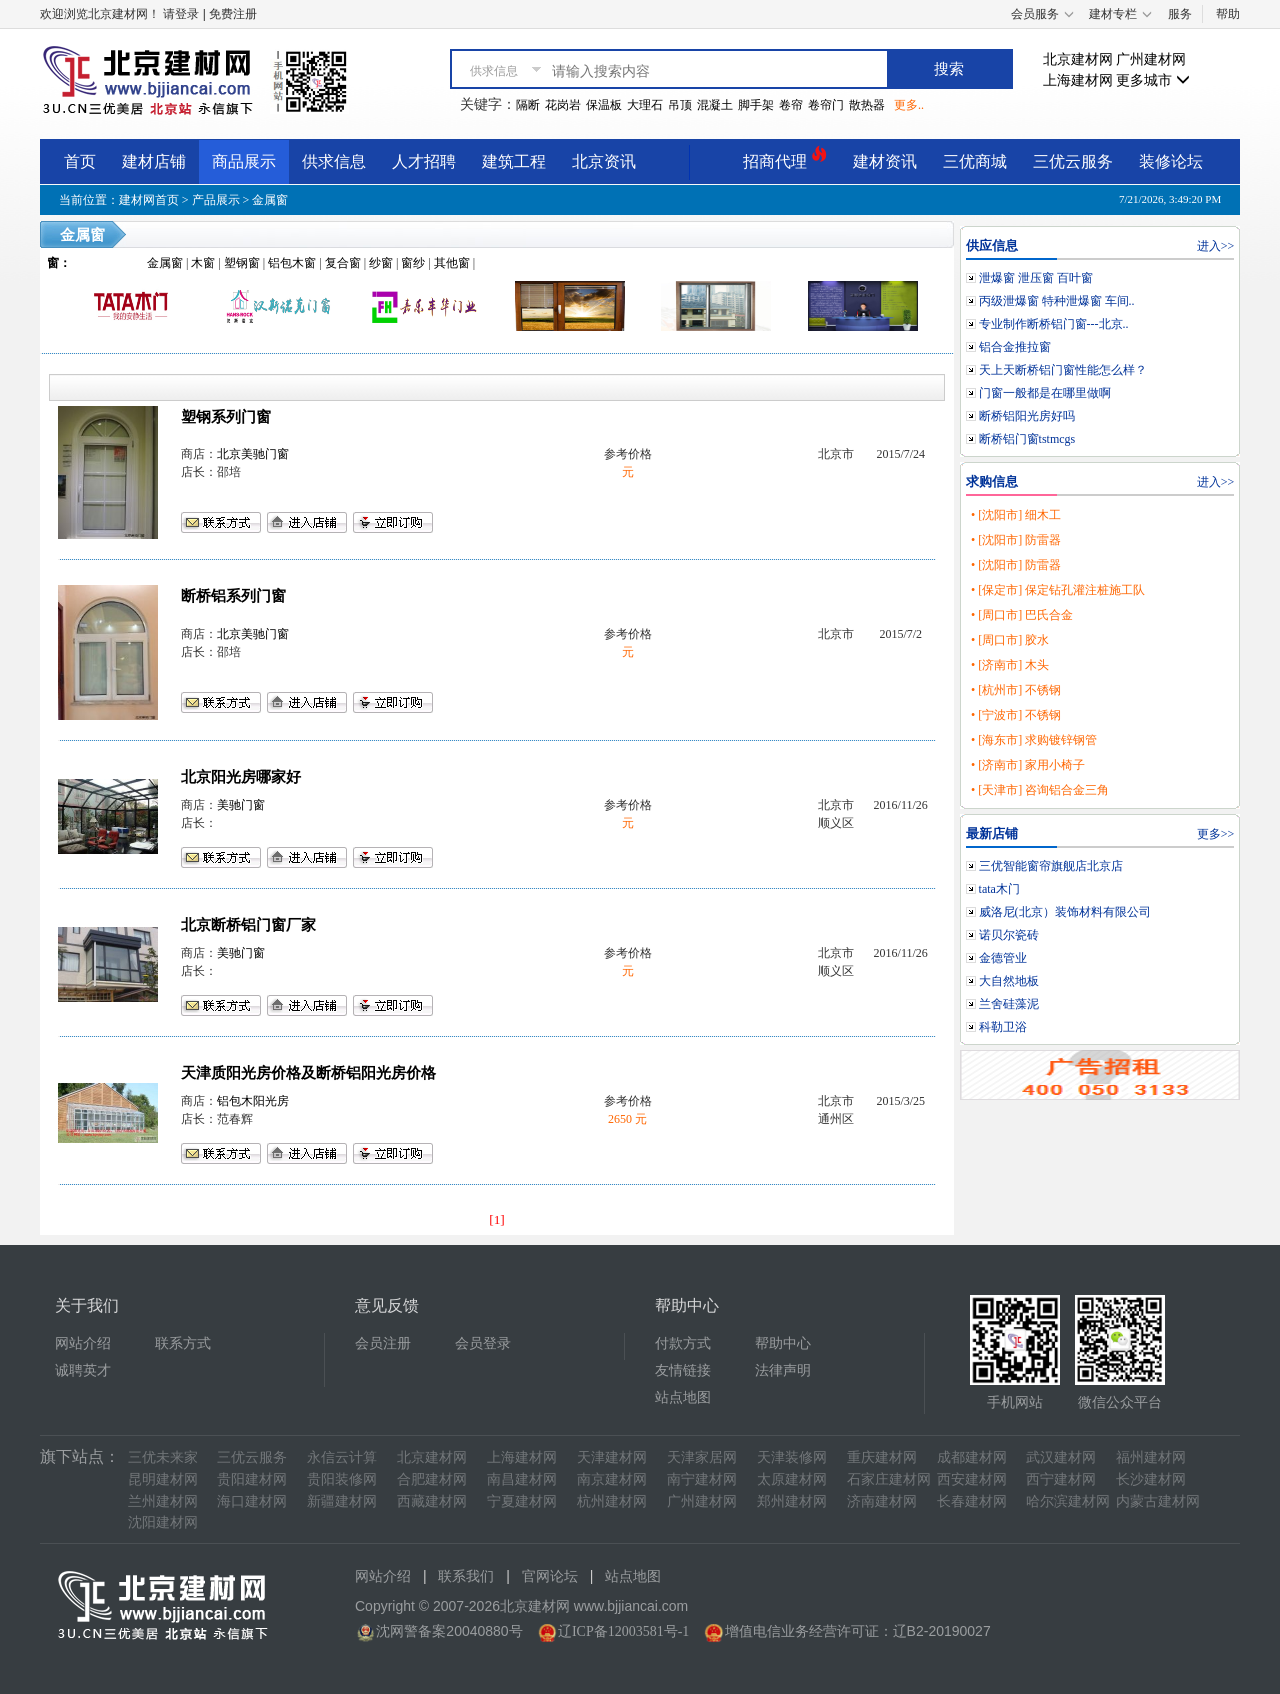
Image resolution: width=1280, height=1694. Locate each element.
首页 (80, 161)
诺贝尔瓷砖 (1009, 935)
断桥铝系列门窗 (233, 596)
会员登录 (483, 1343)
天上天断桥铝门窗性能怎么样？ (1063, 370)
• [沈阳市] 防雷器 (1016, 540)
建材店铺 (154, 161)
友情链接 (683, 1370)
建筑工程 (514, 161)
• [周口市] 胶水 (1010, 640)
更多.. (909, 105)
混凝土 (715, 105)
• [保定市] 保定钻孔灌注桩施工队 (1058, 590)
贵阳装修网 (342, 1479)
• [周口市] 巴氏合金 (1022, 615)
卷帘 (791, 105)
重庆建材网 (882, 1457)
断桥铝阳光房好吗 (1027, 416)
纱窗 (381, 263)
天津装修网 (792, 1457)
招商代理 (785, 158)
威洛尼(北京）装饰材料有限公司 (1065, 912)
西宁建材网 (1061, 1479)
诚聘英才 (83, 1370)
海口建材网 (252, 1501)
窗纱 (413, 263)
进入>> (1216, 246)
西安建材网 (972, 1479)
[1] (497, 1219)
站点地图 (683, 1397)
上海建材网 (1078, 80)
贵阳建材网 (252, 1479)
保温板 (604, 105)
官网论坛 (550, 1576)
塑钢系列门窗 (226, 417)
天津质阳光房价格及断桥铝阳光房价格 (308, 1073)
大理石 (645, 105)
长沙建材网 (1151, 1479)
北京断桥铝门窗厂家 (248, 925)
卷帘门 (826, 105)
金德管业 (1003, 958)
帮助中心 (783, 1343)
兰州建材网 (163, 1501)
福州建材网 (1151, 1457)
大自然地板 (1009, 981)
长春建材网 (972, 1501)
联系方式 (183, 1343)
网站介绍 (83, 1343)
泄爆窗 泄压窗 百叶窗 (1036, 278)
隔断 (528, 105)
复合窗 (343, 263)
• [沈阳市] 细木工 (1016, 515)
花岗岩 (563, 105)
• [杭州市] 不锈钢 (1016, 690)
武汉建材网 (1061, 1457)
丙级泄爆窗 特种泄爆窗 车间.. (1057, 301)
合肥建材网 (432, 1479)
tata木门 (999, 889)
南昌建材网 (522, 1479)
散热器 (867, 105)
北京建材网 (1078, 59)
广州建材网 (1151, 59)
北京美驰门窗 (253, 454)
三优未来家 (163, 1457)
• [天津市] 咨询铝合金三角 (1040, 790)
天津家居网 (702, 1457)
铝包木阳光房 (253, 1101)
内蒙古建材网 (1158, 1501)
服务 (1180, 14)
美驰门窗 (241, 805)
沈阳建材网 (163, 1522)
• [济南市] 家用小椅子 (1028, 765)
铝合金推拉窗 (1015, 347)
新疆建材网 (342, 1501)
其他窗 (452, 263)
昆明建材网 (163, 1479)
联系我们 (466, 1576)
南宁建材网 (702, 1479)
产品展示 (216, 200)
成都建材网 (972, 1457)
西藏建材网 (432, 1501)
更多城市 (1153, 80)
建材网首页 (149, 200)
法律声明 (783, 1370)
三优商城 (975, 161)
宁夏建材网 (522, 1501)
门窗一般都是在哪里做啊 (1045, 393)
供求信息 (334, 161)
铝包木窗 (292, 263)
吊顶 (680, 105)
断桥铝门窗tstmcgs (1027, 439)
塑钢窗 (242, 263)
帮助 (1228, 14)
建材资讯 (885, 161)
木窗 (203, 263)
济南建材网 (882, 1501)
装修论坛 (1171, 161)
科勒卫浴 (1003, 1027)
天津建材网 (612, 1457)
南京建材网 (612, 1479)
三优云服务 (1073, 161)
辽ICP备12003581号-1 (623, 1631)
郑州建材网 (792, 1501)
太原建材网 (792, 1479)
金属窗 (270, 200)
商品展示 (244, 161)
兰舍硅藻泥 (1009, 1004)
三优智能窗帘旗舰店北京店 (1051, 866)
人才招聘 (424, 161)
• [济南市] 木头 (1010, 665)
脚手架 (756, 105)
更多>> (1216, 834)
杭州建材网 (612, 1501)
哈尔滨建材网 (1068, 1501)
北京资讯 (604, 161)
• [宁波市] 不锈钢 (1016, 715)
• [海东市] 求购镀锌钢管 (1034, 740)
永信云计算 (342, 1457)
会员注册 (383, 1343)
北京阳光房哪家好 (241, 777)
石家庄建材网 (889, 1479)
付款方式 (683, 1343)
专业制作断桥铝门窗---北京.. (1054, 324)
